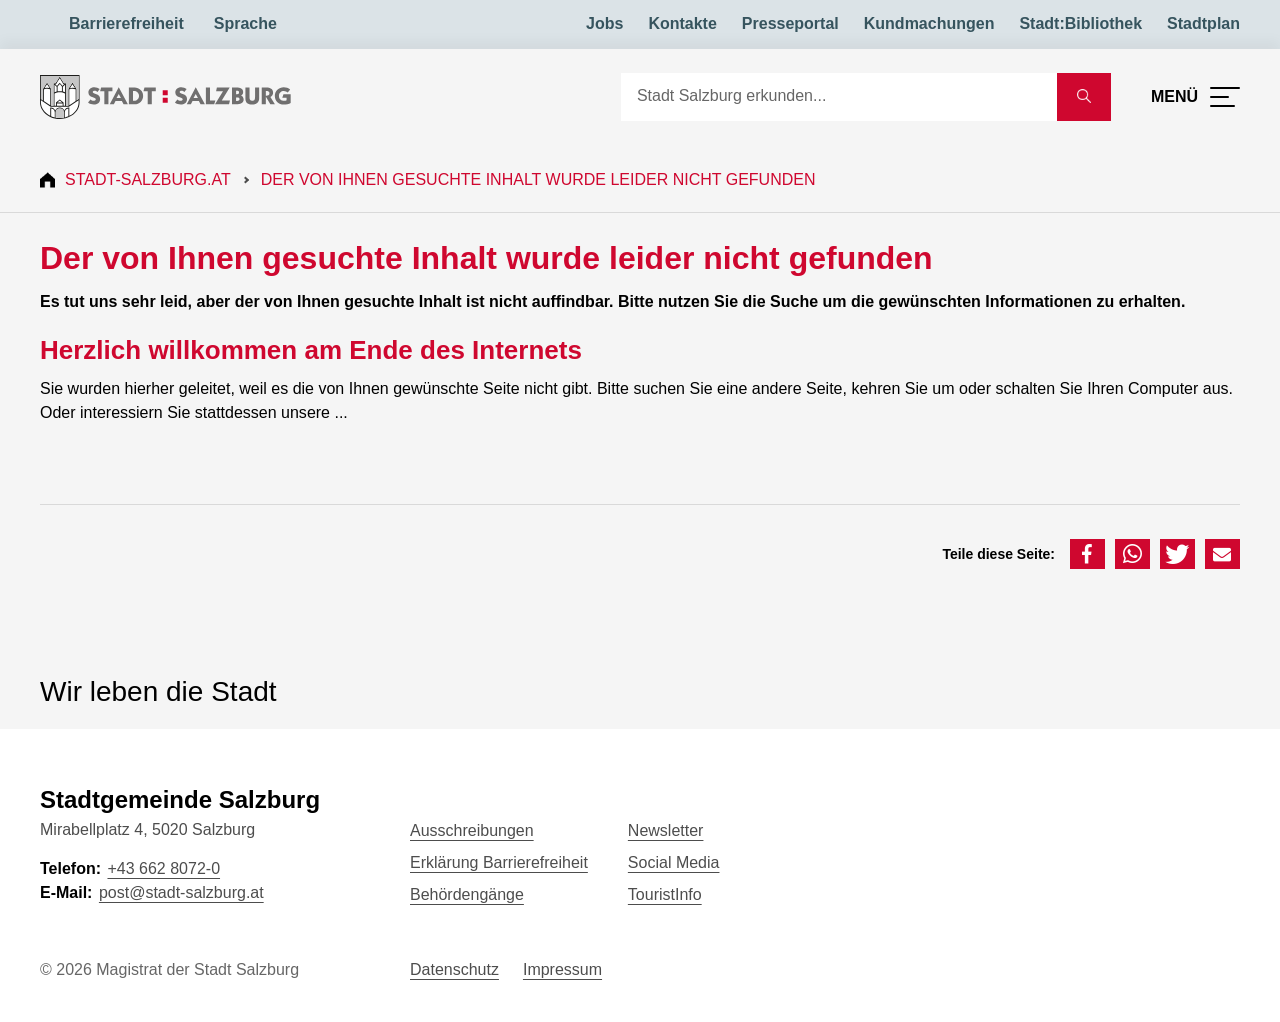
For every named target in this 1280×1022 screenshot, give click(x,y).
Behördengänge (467, 894)
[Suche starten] (1084, 97)
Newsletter (666, 830)
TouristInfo (665, 894)
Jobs (604, 23)
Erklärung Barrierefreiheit (499, 862)
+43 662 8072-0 (163, 868)
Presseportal (790, 23)
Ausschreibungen (472, 830)
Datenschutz (454, 969)
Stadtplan (1203, 23)
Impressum (562, 969)
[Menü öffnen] (1195, 97)
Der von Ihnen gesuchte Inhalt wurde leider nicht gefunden (538, 179)
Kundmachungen (929, 23)
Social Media (674, 862)
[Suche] (839, 97)
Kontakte (682, 23)
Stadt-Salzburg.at (148, 179)
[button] (1087, 554)
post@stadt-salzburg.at (181, 892)
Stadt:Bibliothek (1080, 23)
